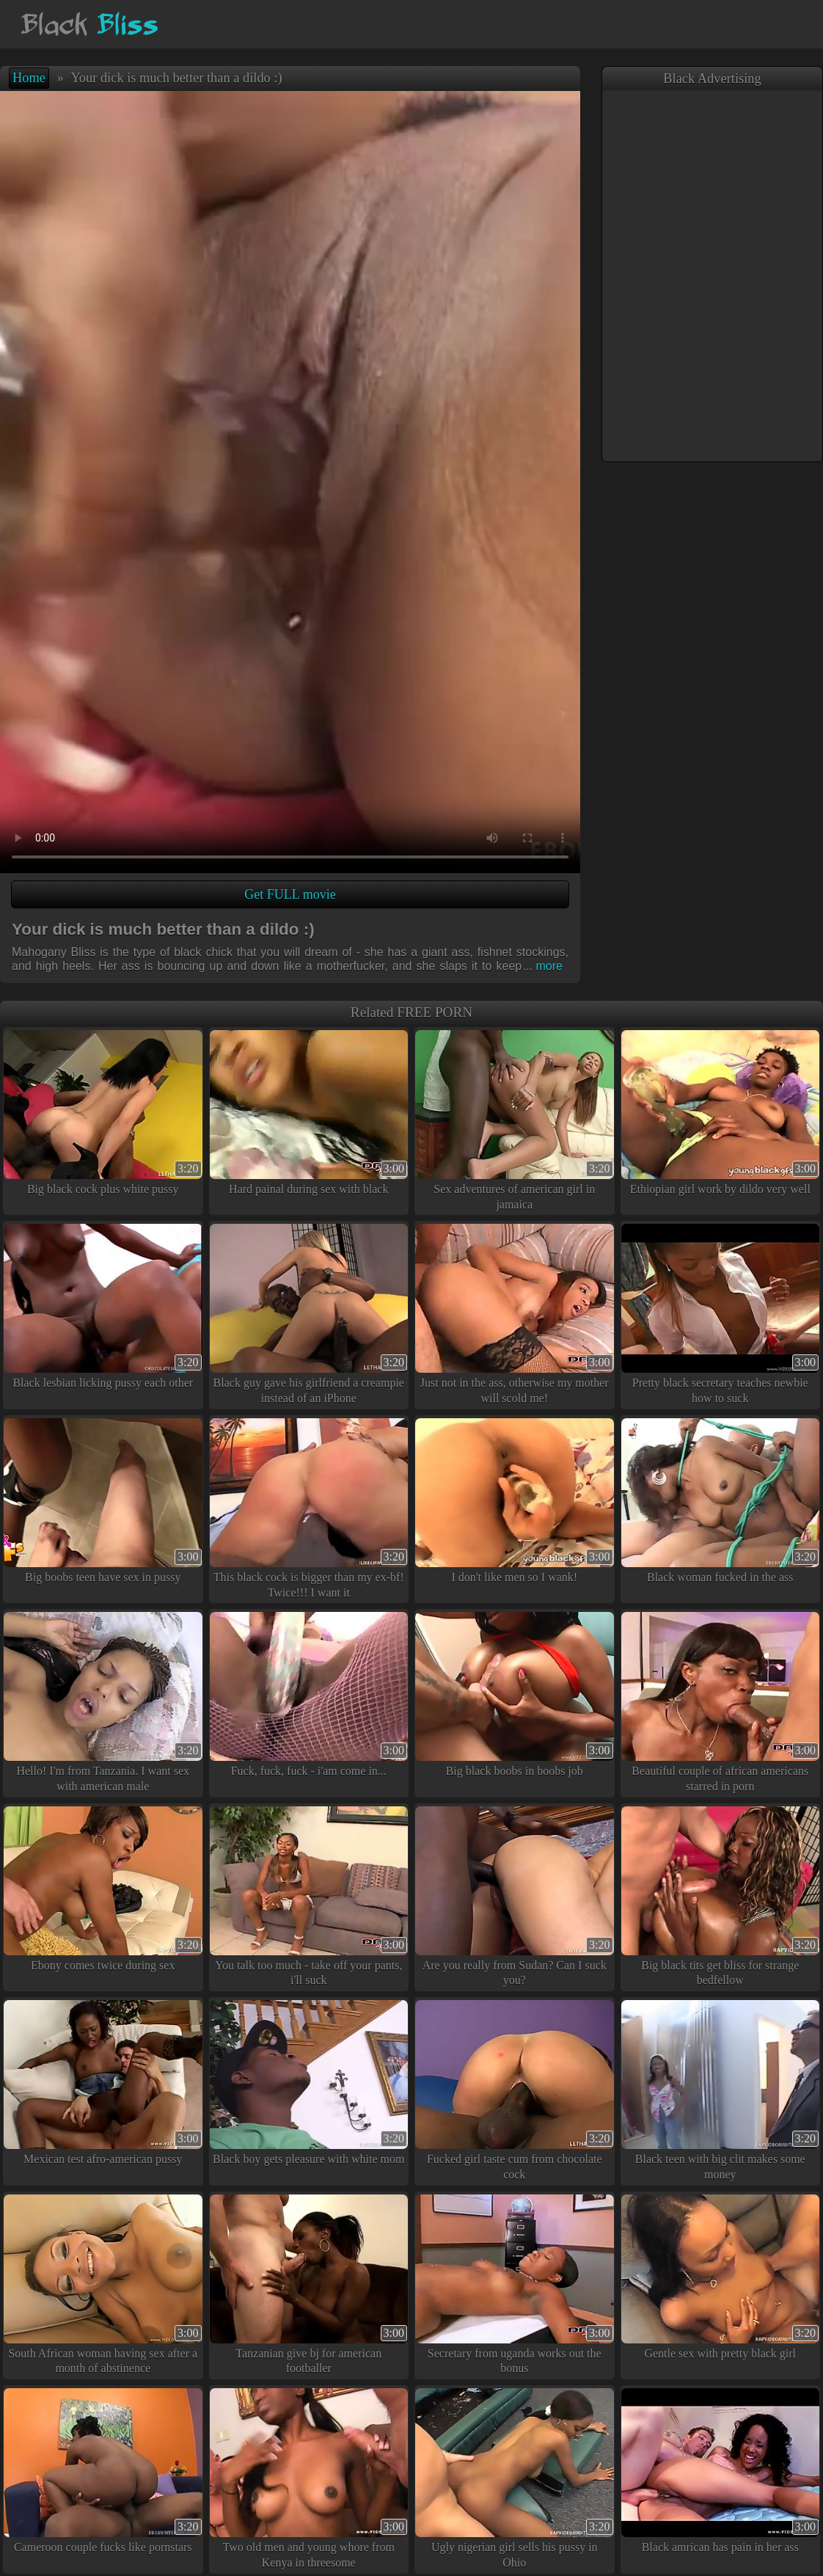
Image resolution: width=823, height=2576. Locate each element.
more (543, 966)
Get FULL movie (289, 894)
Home (28, 77)
